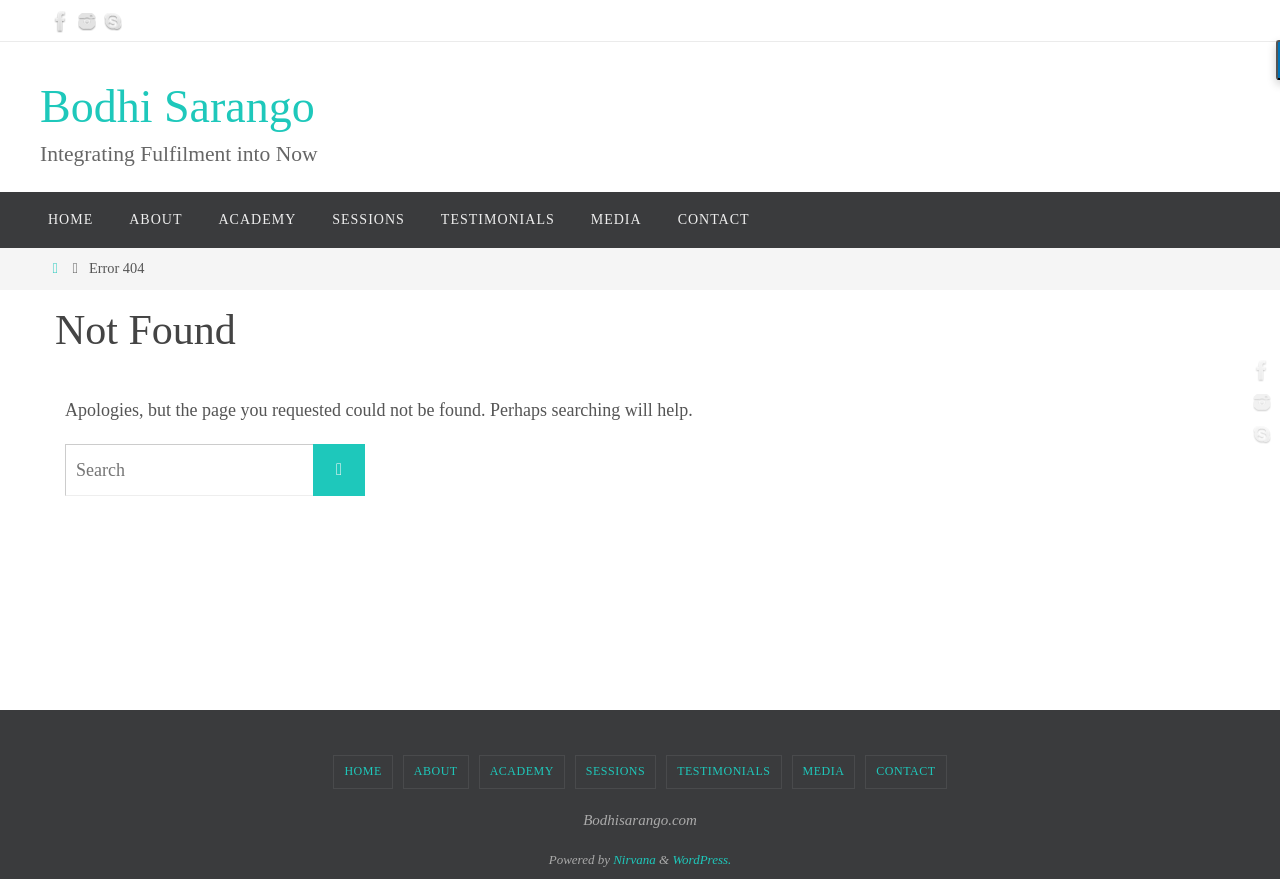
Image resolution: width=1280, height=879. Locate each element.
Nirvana (634, 859)
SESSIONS (615, 771)
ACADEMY (522, 771)
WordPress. (701, 859)
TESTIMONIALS (723, 771)
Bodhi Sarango (177, 106)
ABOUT (436, 771)
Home (362, 771)
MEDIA (824, 771)
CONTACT (905, 771)
